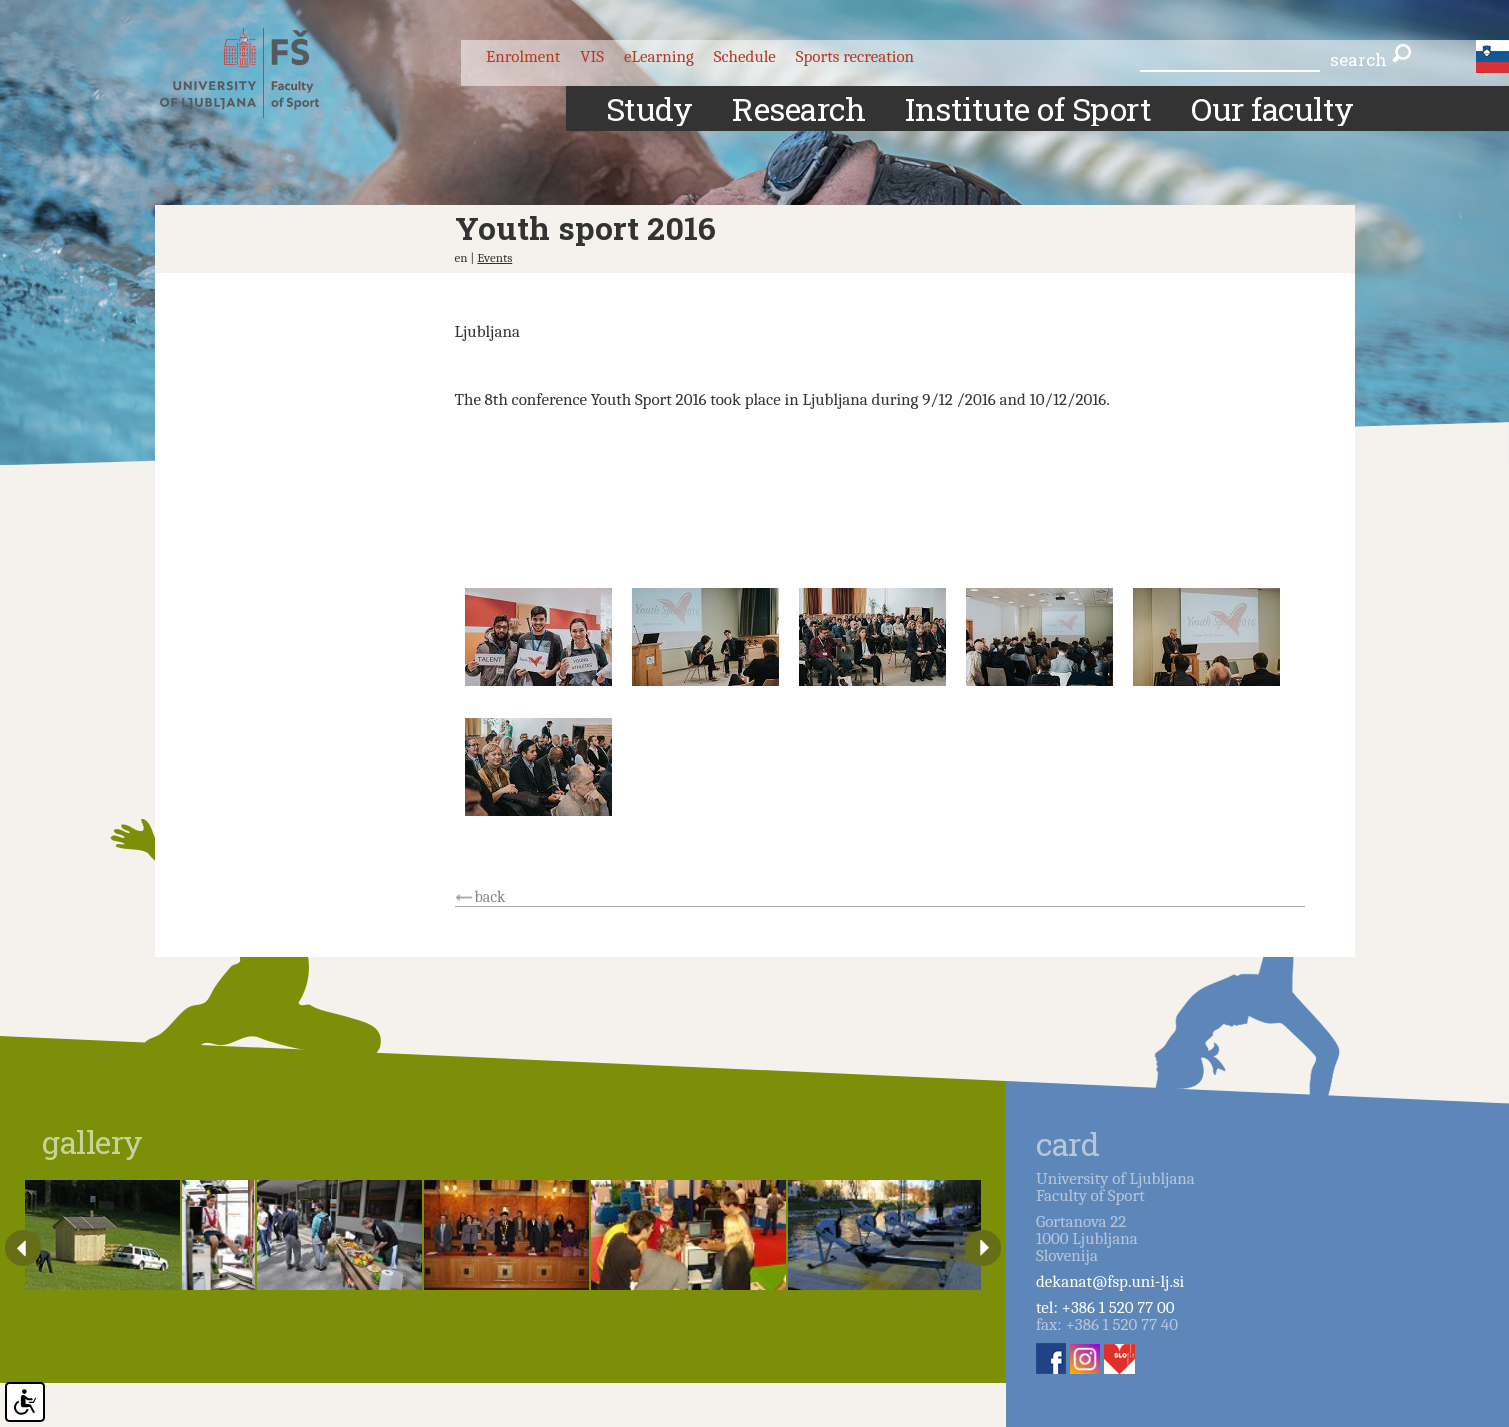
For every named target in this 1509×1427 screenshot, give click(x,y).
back (490, 897)
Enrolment (523, 56)
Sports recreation (855, 56)
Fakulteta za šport (257, 73)
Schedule (745, 56)
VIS (592, 56)
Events (494, 257)
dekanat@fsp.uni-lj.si (1110, 1281)
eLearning (659, 56)
